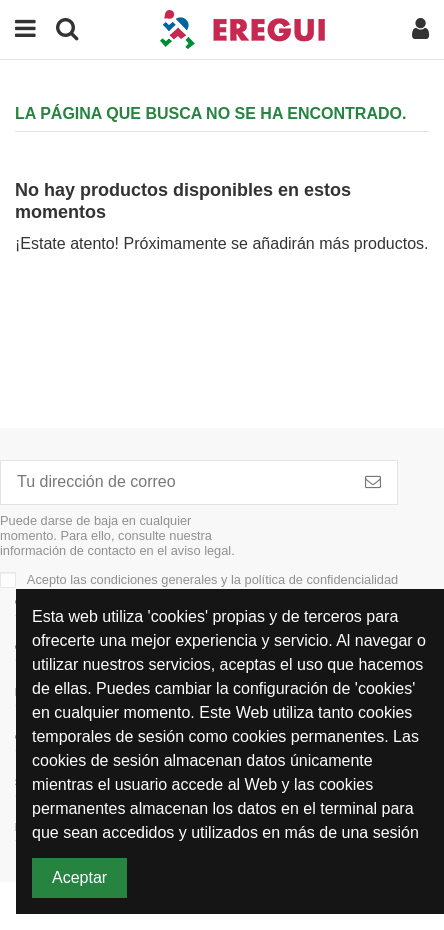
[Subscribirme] (373, 482)
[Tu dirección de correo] (175, 482)
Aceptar (79, 877)
